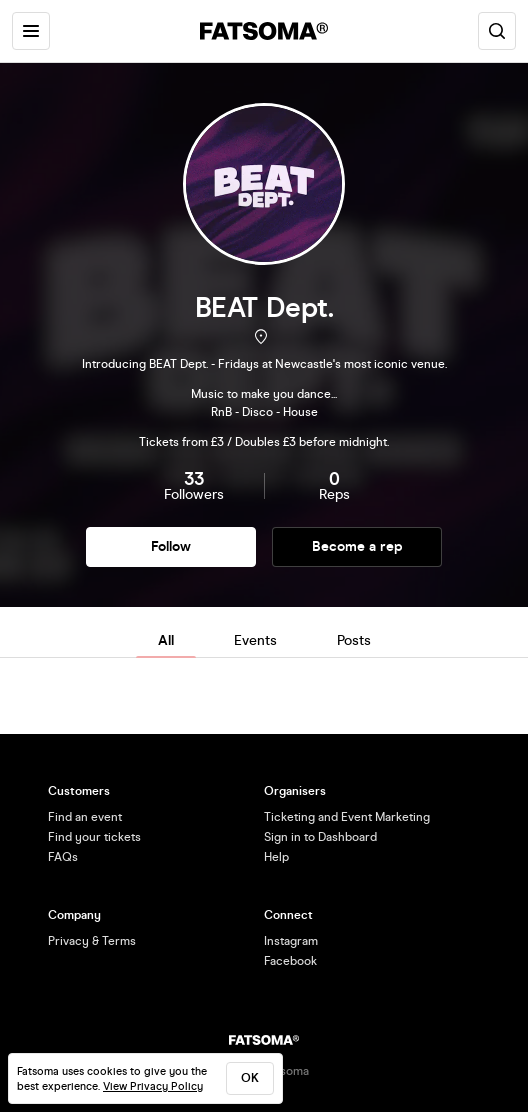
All (166, 640)
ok (250, 1078)
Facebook (290, 961)
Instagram (291, 941)
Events (255, 640)
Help (276, 857)
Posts (354, 640)
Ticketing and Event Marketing (347, 817)
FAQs (63, 857)
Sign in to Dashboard (320, 837)
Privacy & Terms (92, 941)
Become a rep (357, 546)
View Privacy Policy (153, 1086)
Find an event (85, 817)
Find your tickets (94, 837)
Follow (171, 546)
